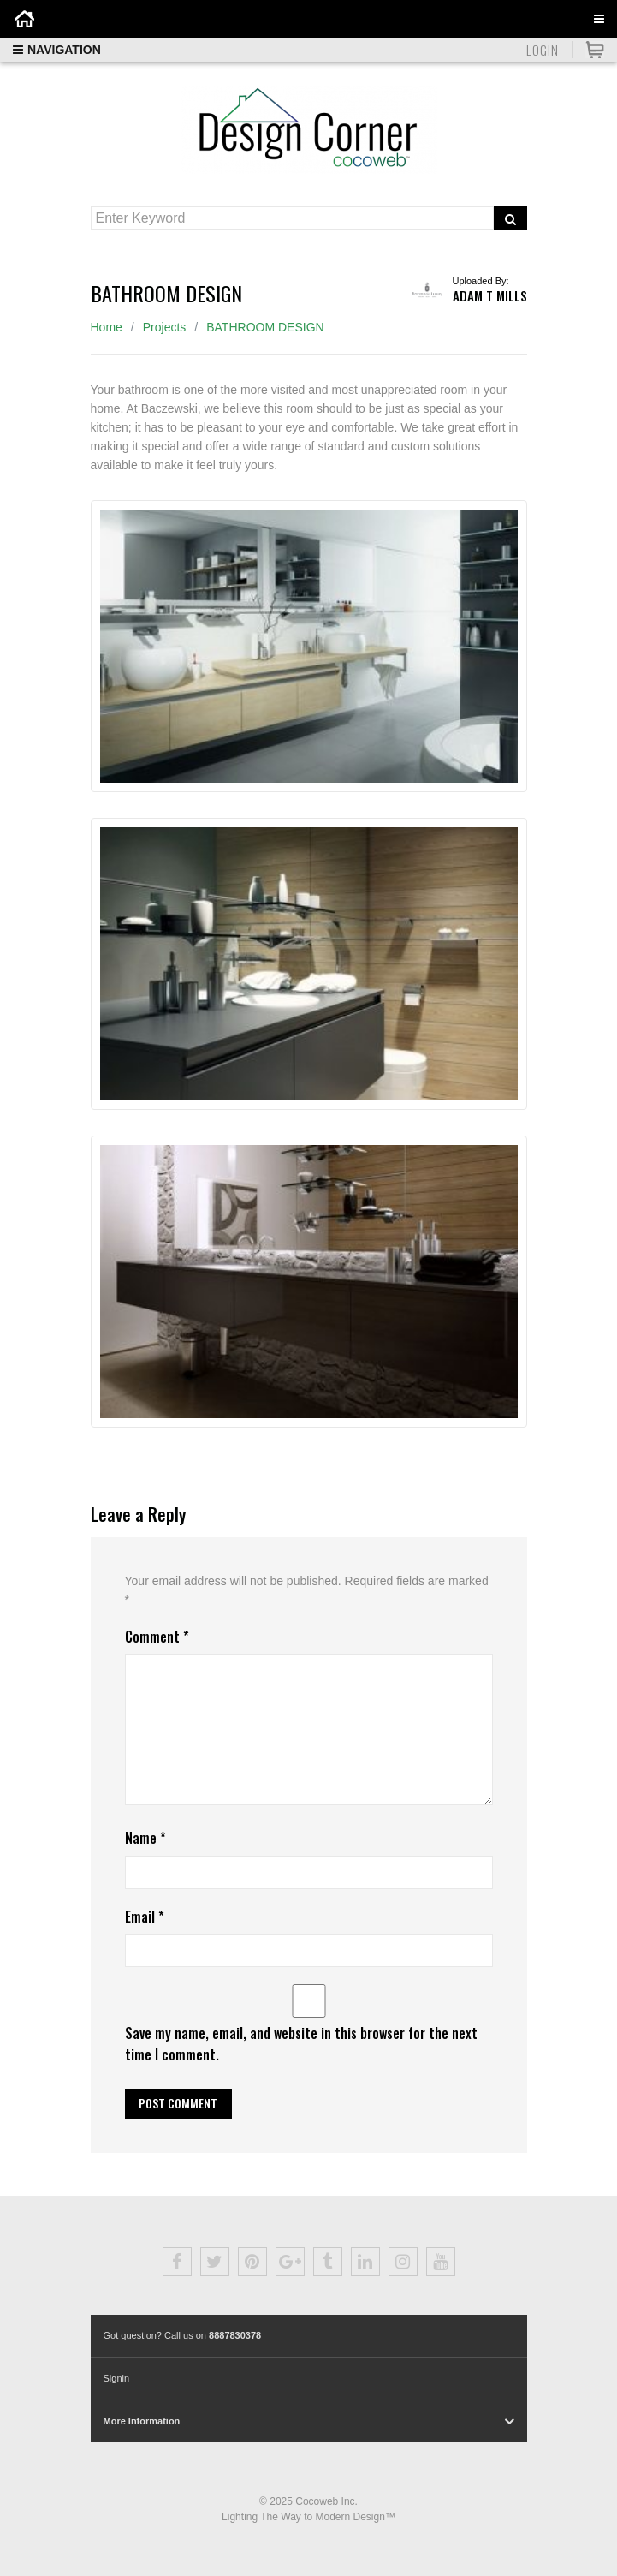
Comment (157, 1636)
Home (106, 327)
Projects (165, 327)
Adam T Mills (490, 295)
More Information (142, 2421)
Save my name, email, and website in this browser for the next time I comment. (301, 2044)
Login (542, 49)
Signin (117, 2378)
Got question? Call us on (183, 2335)
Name (145, 1838)
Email (144, 1916)
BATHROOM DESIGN (264, 327)
